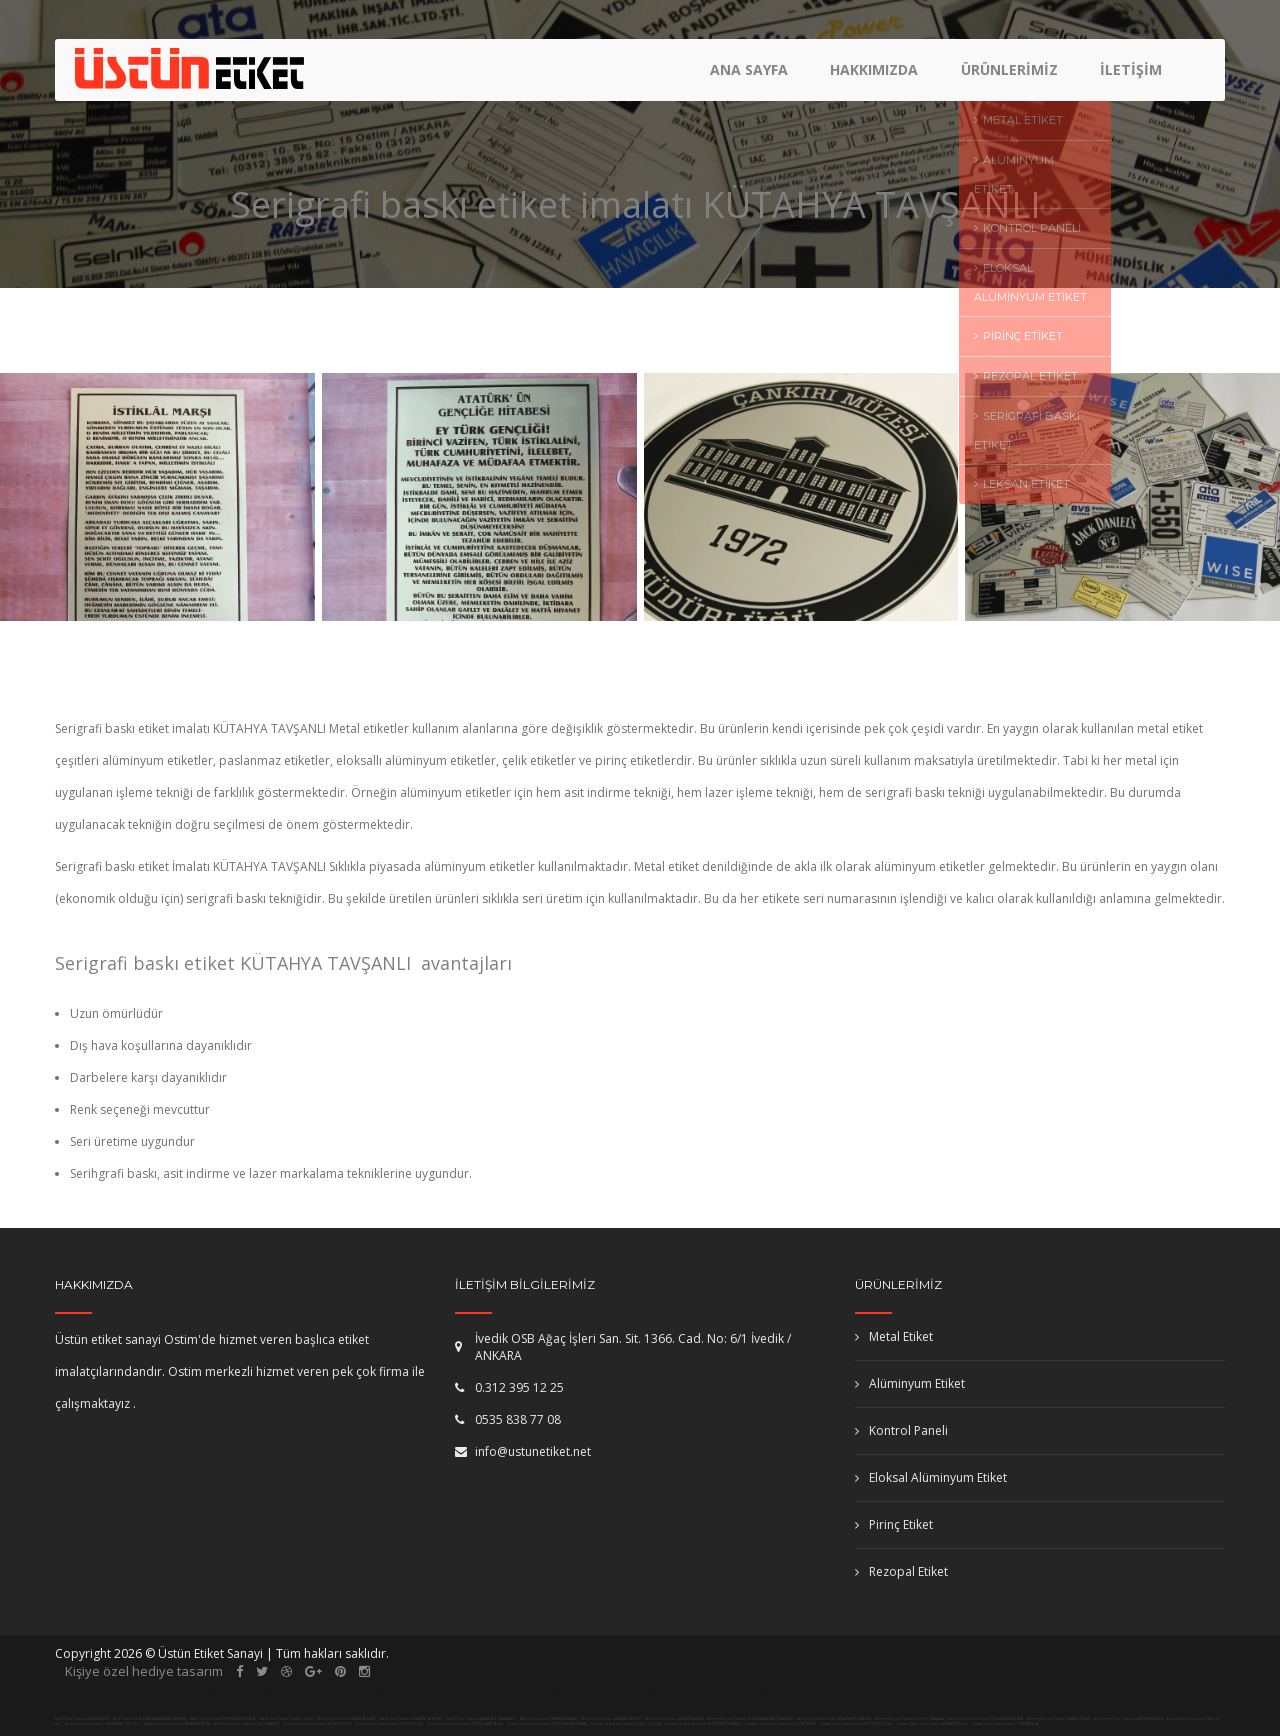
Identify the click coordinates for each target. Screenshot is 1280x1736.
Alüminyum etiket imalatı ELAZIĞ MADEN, (247, 1724)
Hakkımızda (877, 75)
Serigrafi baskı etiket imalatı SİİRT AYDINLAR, (1006, 1724)
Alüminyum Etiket (910, 1383)
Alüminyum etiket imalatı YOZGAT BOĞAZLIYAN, (986, 1719)
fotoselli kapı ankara (392, 1689)
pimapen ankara (263, 1689)
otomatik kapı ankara (774, 1689)
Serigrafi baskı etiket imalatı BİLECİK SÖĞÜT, (317, 1724)
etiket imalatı (655, 1689)
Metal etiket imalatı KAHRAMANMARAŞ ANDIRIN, (150, 1719)
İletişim (1131, 75)
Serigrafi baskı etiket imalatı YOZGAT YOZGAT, (856, 1724)
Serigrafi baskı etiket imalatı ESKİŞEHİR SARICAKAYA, (547, 1724)
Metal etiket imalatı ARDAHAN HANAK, (549, 1719)
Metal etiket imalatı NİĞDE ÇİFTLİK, (287, 1719)
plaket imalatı (991, 1689)
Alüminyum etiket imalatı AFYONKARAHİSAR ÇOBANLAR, (751, 1719)
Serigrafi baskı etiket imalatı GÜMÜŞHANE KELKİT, (465, 1724)
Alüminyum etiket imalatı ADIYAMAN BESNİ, (178, 1724)
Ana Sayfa (753, 75)
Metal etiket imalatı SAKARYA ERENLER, (611, 1719)
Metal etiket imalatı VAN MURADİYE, (82, 1719)
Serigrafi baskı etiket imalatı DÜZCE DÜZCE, (389, 1724)
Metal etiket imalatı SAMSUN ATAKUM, (674, 1719)
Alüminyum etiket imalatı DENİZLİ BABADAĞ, (910, 1719)
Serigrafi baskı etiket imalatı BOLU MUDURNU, (781, 1724)
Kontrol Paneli (901, 1430)
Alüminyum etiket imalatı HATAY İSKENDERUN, (1129, 1719)
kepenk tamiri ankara (536, 1689)
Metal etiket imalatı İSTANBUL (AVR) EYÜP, (412, 1719)
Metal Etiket (894, 1336)
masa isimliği (893, 1689)
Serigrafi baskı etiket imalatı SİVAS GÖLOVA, (626, 1724)
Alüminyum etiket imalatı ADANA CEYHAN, (1059, 1719)
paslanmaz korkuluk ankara (150, 1708)
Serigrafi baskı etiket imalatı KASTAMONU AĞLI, (932, 1724)
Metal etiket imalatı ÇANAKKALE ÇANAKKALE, (482, 1719)
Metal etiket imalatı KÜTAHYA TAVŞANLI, (347, 1719)
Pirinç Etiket (894, 1524)
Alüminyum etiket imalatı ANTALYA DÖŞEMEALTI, (835, 1719)
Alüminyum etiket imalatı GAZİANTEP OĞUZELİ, (103, 1724)
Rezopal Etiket (901, 1571)
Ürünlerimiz (1010, 75)
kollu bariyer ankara (1109, 1689)
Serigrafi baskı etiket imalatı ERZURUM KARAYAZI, (704, 1724)
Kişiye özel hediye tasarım (144, 1671)
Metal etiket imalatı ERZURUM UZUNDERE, (223, 1719)
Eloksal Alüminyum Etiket (931, 1477)
